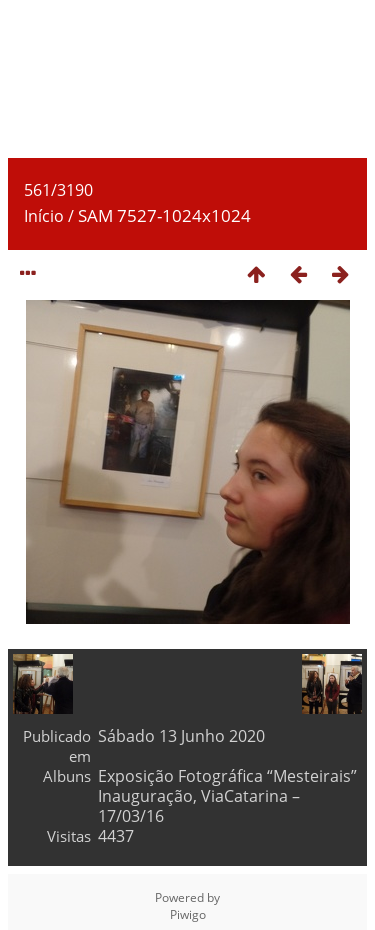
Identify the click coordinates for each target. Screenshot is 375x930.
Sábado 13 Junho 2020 (181, 736)
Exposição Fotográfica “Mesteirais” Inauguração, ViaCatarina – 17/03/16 (227, 796)
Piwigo (188, 914)
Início (44, 216)
